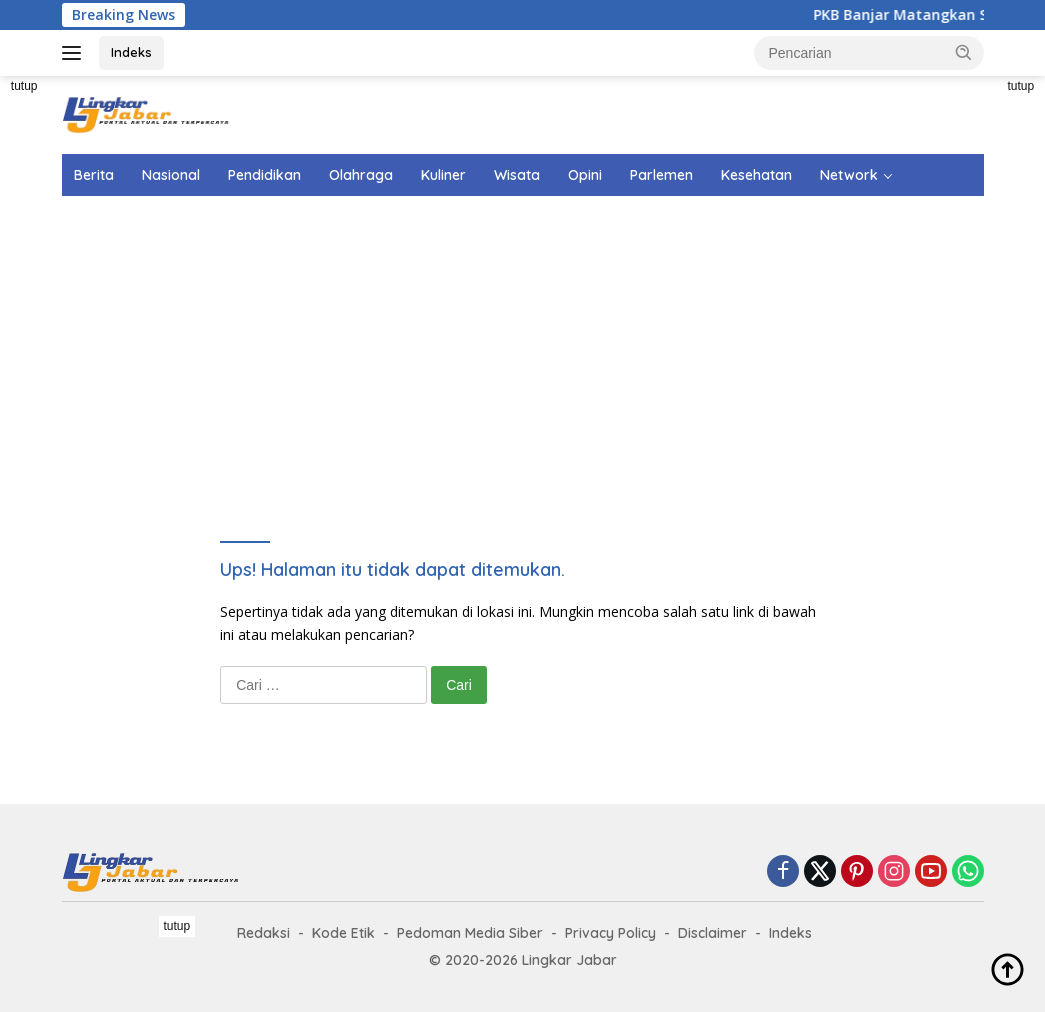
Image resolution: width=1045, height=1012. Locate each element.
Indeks (131, 52)
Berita (94, 175)
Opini (585, 175)
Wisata (517, 175)
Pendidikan (264, 175)
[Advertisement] (547, 341)
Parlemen (661, 175)
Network (849, 175)
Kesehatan (756, 175)
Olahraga (361, 175)
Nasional (171, 175)
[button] (964, 52)
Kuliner (443, 175)
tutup (24, 86)
